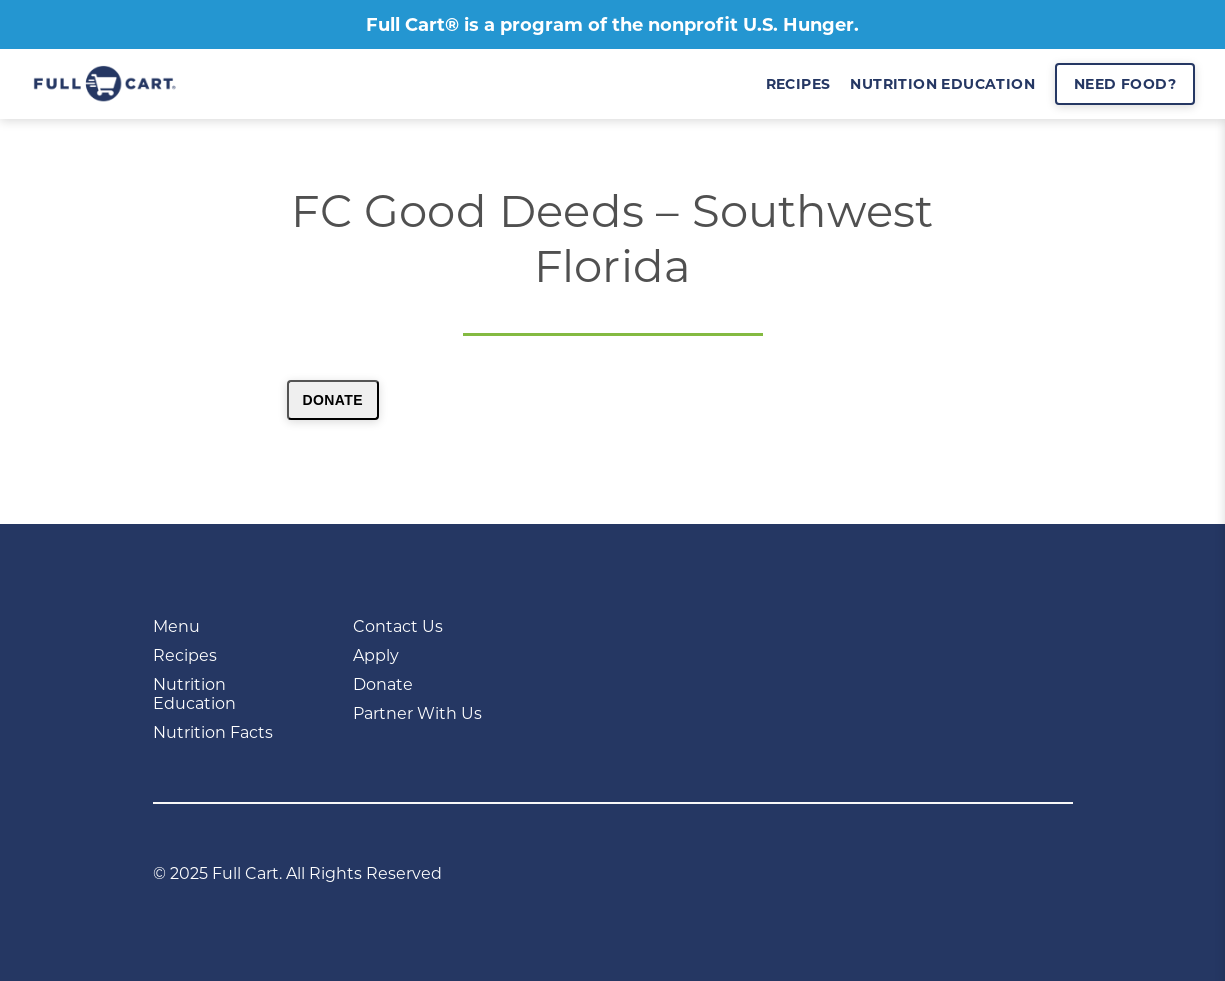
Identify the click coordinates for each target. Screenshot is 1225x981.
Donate (333, 400)
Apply (376, 655)
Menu (176, 626)
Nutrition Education (194, 694)
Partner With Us (417, 713)
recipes (798, 84)
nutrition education (942, 84)
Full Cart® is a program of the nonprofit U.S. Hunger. (612, 25)
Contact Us (398, 626)
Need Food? (1125, 84)
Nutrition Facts (213, 732)
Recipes (185, 655)
